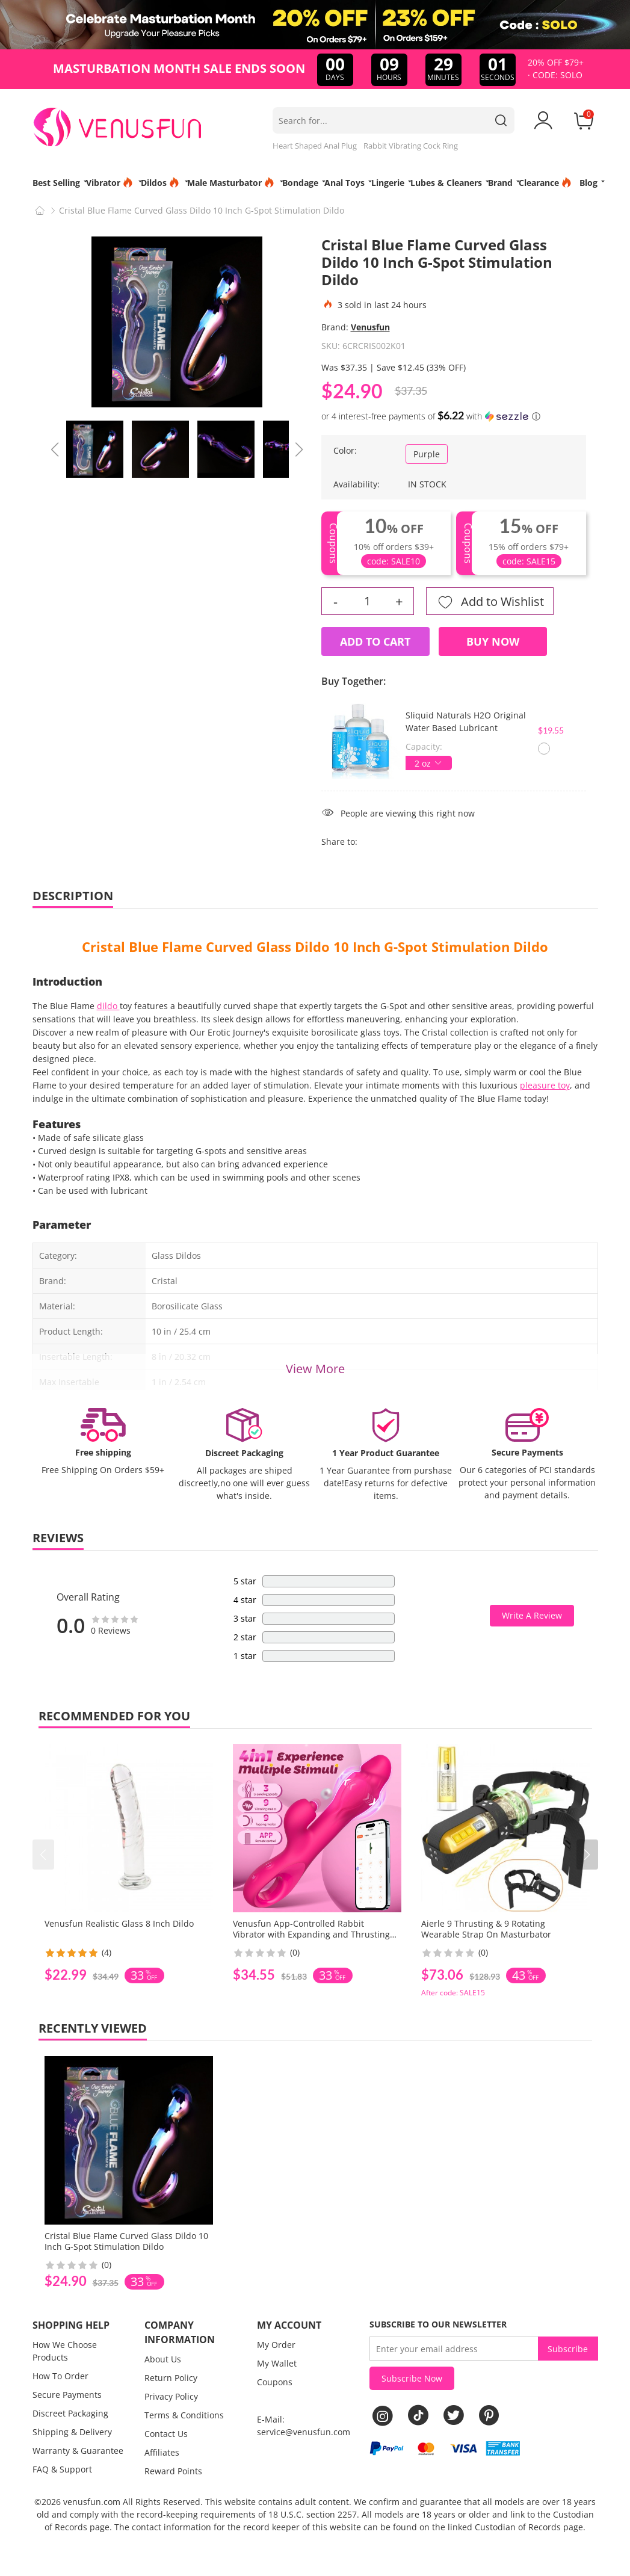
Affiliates (161, 2452)
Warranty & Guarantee (77, 2450)
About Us (162, 2359)
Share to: (339, 841)
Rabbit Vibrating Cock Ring (410, 145)
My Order (276, 2344)
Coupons (274, 2382)
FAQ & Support (62, 2469)
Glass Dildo (293, 946)
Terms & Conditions (184, 2415)
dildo (108, 1006)
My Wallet (277, 2363)
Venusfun (370, 327)
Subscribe (568, 2349)
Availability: (356, 484)
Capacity (423, 746)
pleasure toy (545, 1085)
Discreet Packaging (70, 2413)
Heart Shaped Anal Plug (315, 145)
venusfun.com (91, 2501)
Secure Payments (67, 2394)
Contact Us (166, 2433)
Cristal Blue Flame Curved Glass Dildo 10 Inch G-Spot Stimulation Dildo (126, 2241)
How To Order (60, 2376)
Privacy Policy (171, 2396)
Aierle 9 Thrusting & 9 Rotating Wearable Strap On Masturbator (486, 1929)
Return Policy (170, 2377)
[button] (587, 1854)
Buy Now (492, 641)
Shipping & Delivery (72, 2432)
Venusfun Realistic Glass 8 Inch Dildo (119, 1923)
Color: (345, 450)
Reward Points (173, 2471)
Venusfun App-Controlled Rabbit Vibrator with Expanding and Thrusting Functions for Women (311, 1934)
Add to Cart (375, 641)
